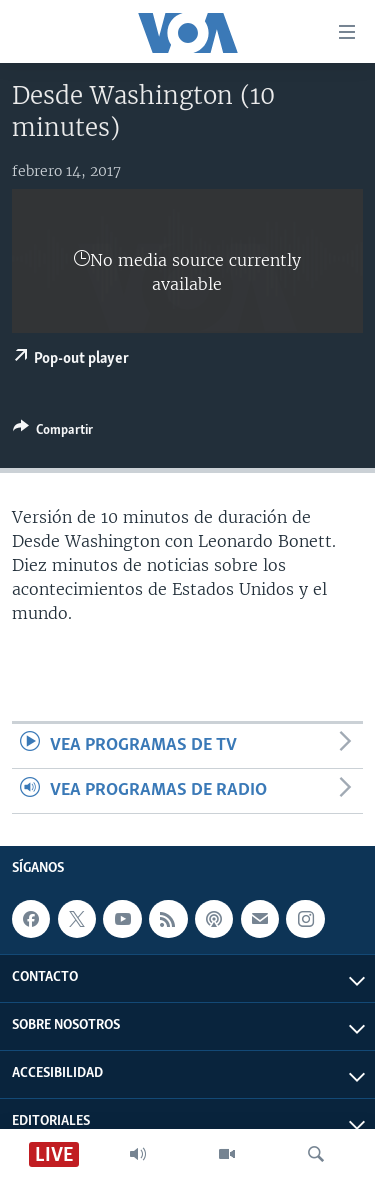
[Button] (53, 433)
